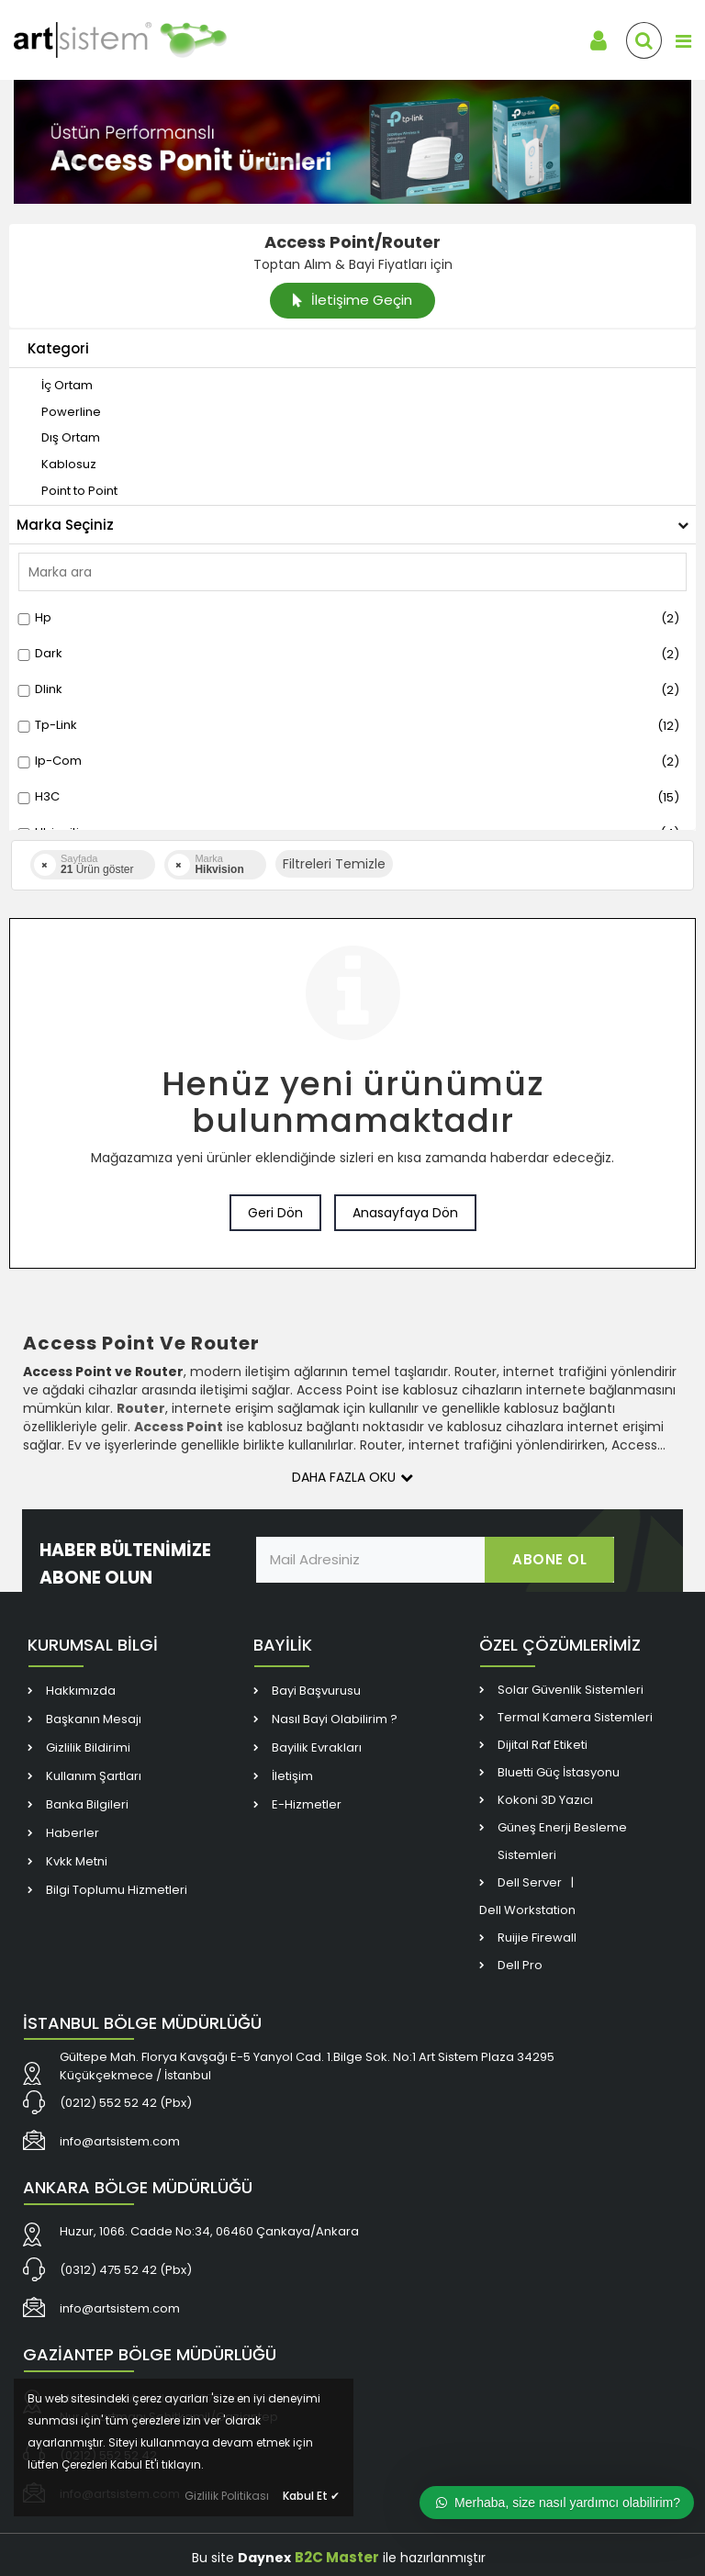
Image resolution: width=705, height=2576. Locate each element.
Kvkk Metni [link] (76, 1861)
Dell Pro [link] (520, 1965)
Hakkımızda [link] (81, 1690)
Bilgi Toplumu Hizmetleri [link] (116, 1889)
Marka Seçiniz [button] (352, 524)
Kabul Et (311, 2495)
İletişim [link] (292, 1776)
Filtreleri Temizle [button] (334, 864)
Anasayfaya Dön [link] (405, 1213)
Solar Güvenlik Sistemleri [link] (570, 1689)
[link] (147, 40)
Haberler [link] (72, 1833)
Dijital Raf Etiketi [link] (543, 1744)
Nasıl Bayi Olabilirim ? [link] (334, 1719)
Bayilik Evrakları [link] (317, 1747)
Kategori (58, 348)
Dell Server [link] (530, 1882)
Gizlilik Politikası (227, 2495)
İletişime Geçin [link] (352, 299)
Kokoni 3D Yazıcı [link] (545, 1800)
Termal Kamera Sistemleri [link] (575, 1717)
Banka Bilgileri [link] (87, 1804)
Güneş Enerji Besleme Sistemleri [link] (562, 1841)
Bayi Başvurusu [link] (316, 1690)
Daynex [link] (264, 2557)
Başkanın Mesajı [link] (93, 1719)
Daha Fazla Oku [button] (352, 1477)
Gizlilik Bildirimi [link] (88, 1747)
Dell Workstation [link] (527, 1910)
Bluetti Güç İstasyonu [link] (559, 1772)
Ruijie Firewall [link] (537, 1937)
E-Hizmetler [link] (306, 1804)
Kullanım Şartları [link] (93, 1776)
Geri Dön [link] (275, 1213)
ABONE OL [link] (549, 1559)
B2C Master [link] (337, 2557)
